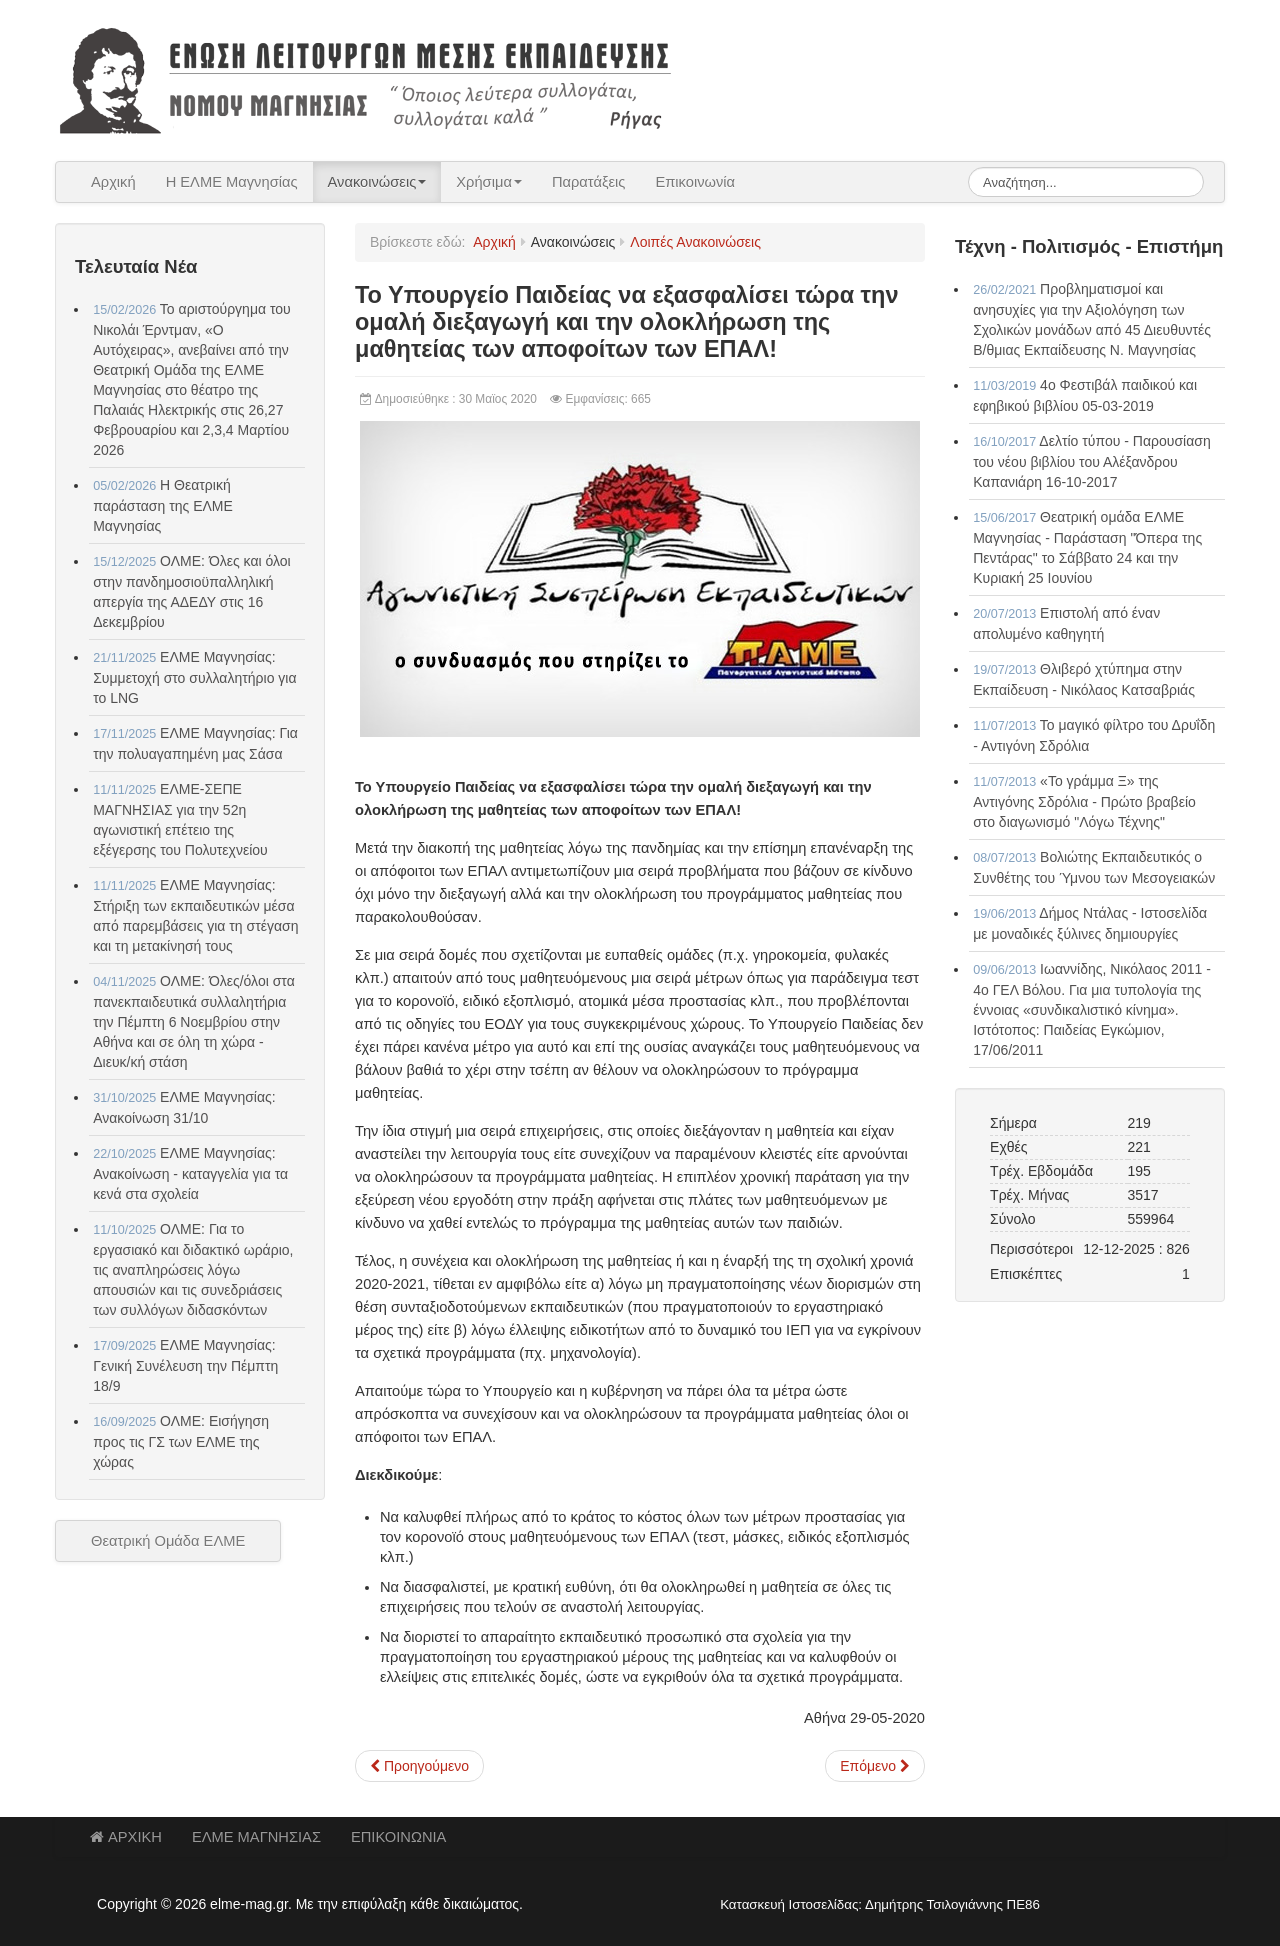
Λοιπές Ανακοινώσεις (695, 242)
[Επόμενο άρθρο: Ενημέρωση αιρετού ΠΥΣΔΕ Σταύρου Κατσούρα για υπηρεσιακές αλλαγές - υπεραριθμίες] (875, 1766)
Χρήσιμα (489, 182)
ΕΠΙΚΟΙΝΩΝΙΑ (398, 1837)
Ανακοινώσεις (377, 182)
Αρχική (113, 182)
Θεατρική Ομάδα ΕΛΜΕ (168, 1541)
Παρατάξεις (589, 182)
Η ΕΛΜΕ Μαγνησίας (232, 182)
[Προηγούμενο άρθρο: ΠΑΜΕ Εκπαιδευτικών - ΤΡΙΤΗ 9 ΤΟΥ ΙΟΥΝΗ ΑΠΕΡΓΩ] (419, 1766)
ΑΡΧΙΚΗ (126, 1837)
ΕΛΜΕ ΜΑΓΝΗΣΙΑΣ (256, 1837)
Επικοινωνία (695, 182)
